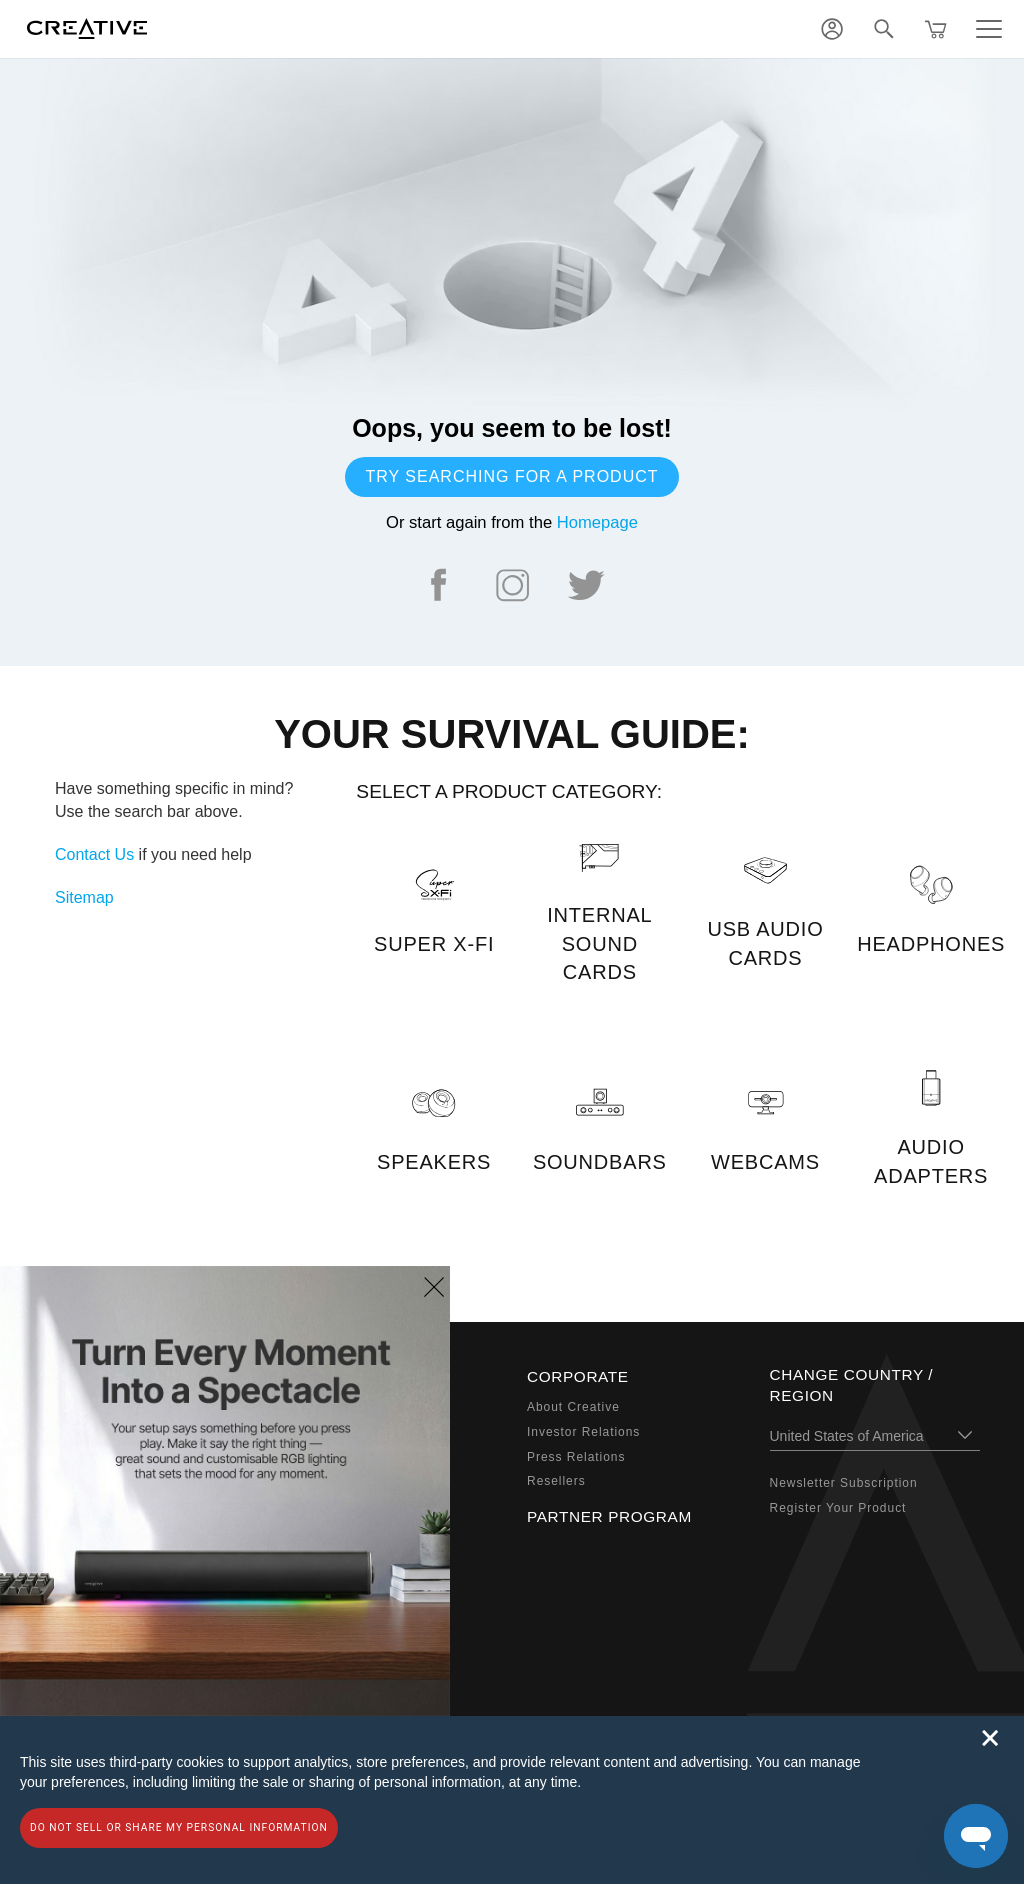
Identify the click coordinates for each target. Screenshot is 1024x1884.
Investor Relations (583, 1432)
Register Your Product (838, 1508)
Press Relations (576, 1457)
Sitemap (84, 897)
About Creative (573, 1407)
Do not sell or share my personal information (179, 1827)
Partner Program (609, 1516)
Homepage (597, 522)
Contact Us (94, 854)
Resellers (556, 1481)
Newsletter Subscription (844, 1483)
